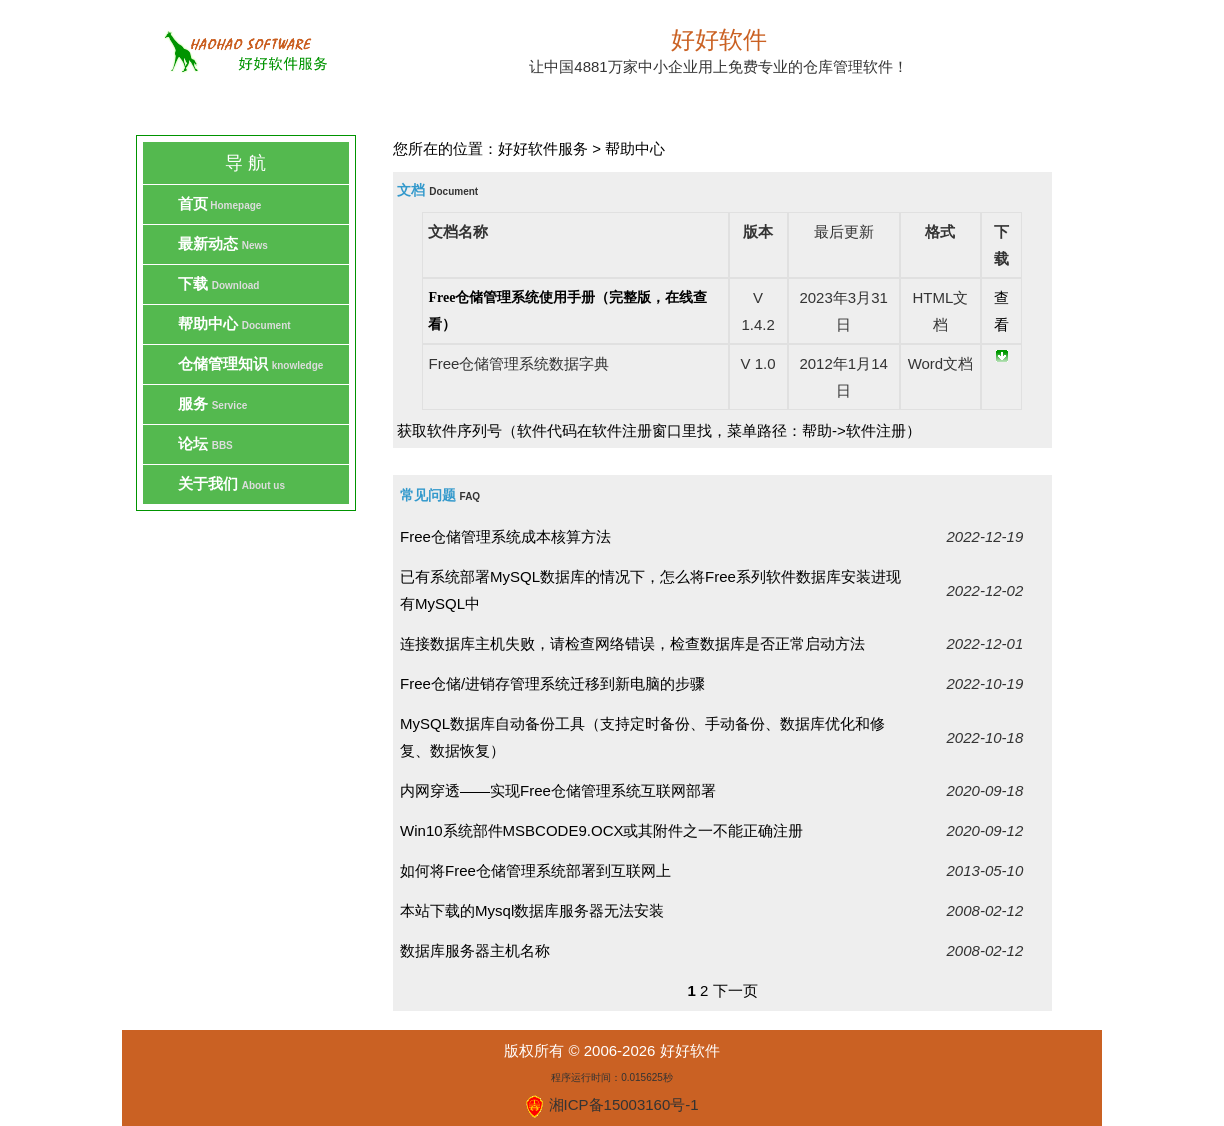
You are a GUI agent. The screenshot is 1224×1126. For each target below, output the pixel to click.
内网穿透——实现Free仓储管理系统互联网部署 (558, 790)
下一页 (735, 990)
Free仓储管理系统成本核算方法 (505, 536)
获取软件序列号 (449, 430)
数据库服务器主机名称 (475, 950)
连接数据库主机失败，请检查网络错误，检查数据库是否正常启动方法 (632, 643)
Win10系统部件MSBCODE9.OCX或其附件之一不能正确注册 (601, 830)
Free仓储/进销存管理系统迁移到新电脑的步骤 (552, 683)
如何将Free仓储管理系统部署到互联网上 (535, 870)
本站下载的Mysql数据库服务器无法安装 (532, 910)
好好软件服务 (543, 148)
